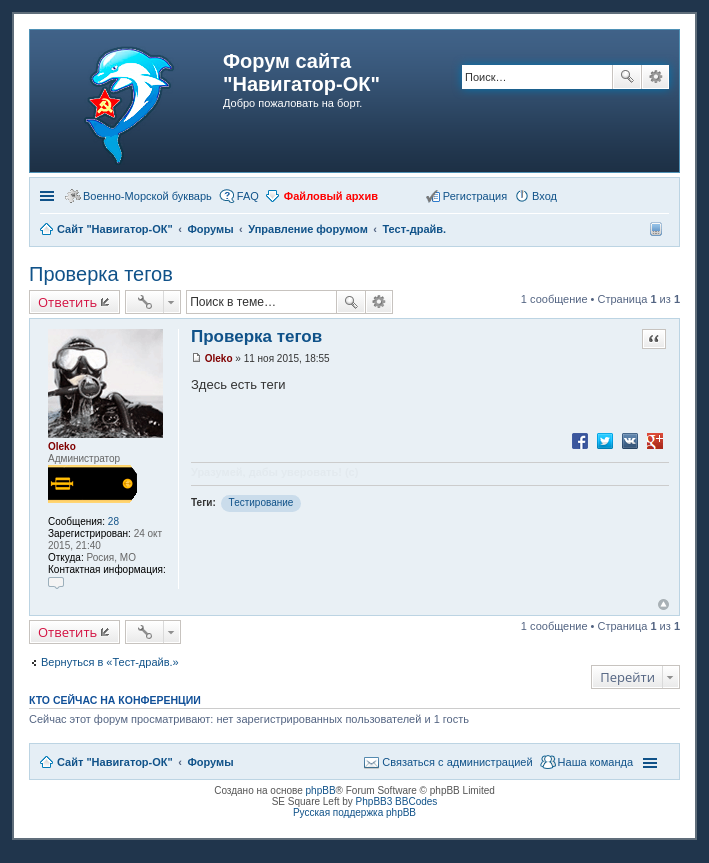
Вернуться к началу (663, 604)
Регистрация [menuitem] (475, 196)
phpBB (321, 790)
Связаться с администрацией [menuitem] (457, 762)
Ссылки (49, 196)
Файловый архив (331, 196)
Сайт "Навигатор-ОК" (115, 762)
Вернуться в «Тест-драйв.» (110, 662)
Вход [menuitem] (544, 196)
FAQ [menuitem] (248, 196)
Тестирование (261, 502)
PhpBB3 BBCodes (397, 801)
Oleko (62, 446)
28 (113, 521)
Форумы (210, 762)
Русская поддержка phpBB (354, 812)
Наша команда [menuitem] (595, 762)
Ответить (67, 302)
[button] (572, 195)
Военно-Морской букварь (147, 196)
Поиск (627, 77)
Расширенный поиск (655, 77)
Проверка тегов (101, 274)
